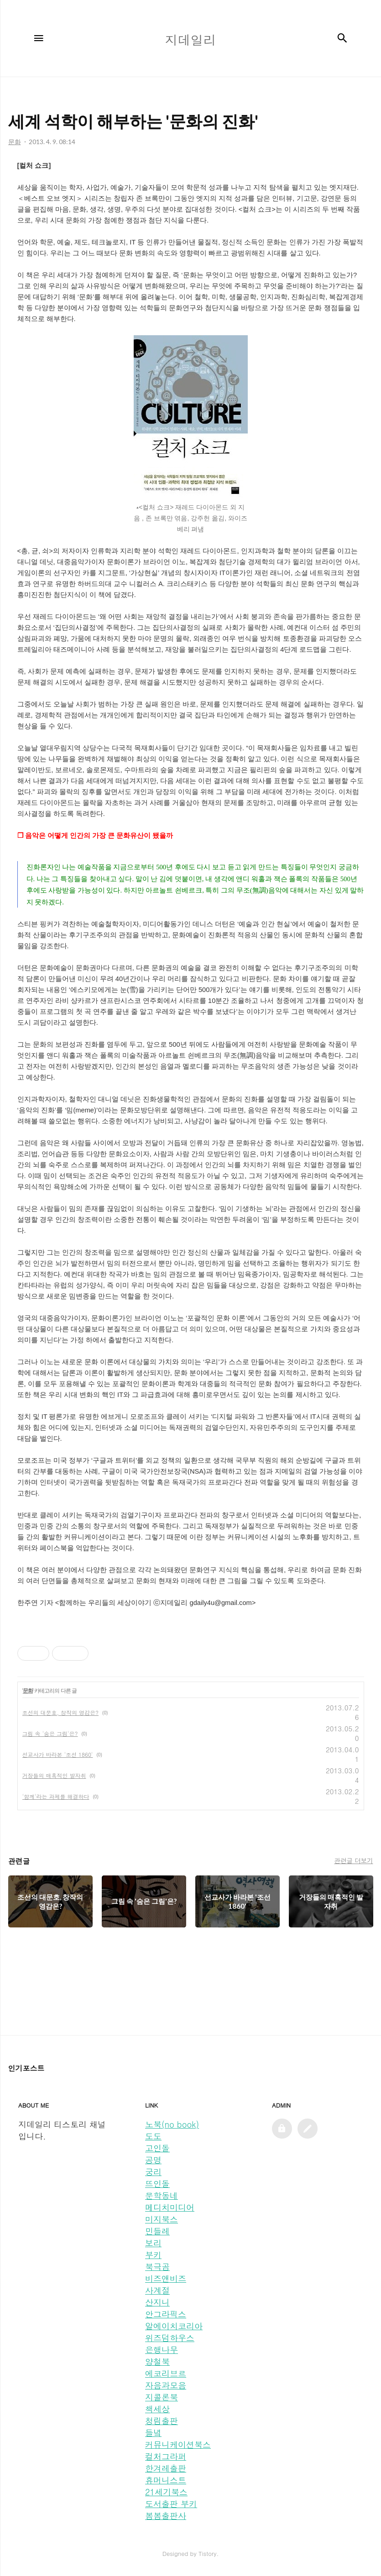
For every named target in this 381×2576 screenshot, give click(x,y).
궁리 (153, 2171)
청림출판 (161, 2420)
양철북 (157, 2361)
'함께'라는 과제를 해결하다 (55, 1796)
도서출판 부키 (171, 2503)
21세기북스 (166, 2492)
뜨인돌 (157, 2183)
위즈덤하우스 (169, 2337)
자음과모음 (165, 2385)
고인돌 (157, 2148)
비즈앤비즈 (165, 2278)
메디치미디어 (169, 2207)
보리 (153, 2243)
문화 (28, 1691)
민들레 (157, 2231)
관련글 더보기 (353, 1860)
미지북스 (161, 2219)
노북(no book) (172, 2124)
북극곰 (157, 2266)
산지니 (157, 2302)
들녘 (153, 2432)
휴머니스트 (165, 2480)
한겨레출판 (165, 2468)
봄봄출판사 (165, 2515)
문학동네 (161, 2195)
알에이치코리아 (174, 2326)
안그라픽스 (165, 2314)
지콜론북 (161, 2397)
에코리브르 (165, 2373)
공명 (153, 2160)
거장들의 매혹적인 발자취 (54, 1775)
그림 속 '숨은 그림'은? (50, 1733)
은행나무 (161, 2349)
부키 (153, 2254)
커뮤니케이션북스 (178, 2444)
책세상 (157, 2409)
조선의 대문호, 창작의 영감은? (60, 1712)
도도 (153, 2136)
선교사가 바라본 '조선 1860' (57, 1754)
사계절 (157, 2290)
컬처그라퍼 (165, 2456)
